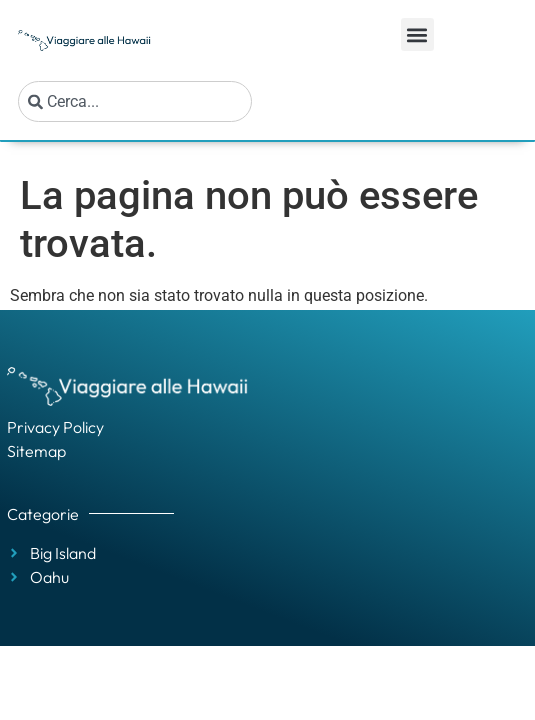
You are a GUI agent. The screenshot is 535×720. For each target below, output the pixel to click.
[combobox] (135, 101)
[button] (417, 34)
